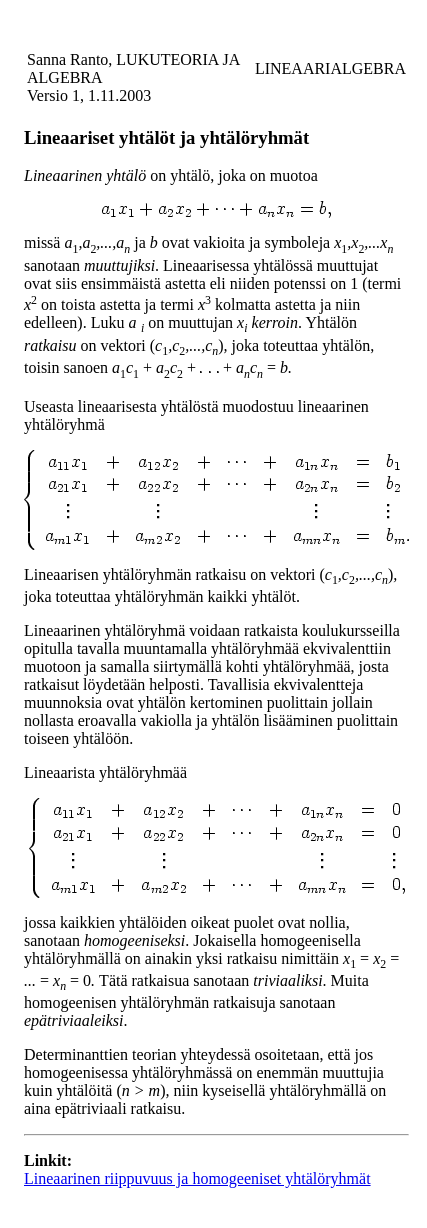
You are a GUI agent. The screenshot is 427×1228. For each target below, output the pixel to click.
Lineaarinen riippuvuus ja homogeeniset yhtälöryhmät (197, 1178)
